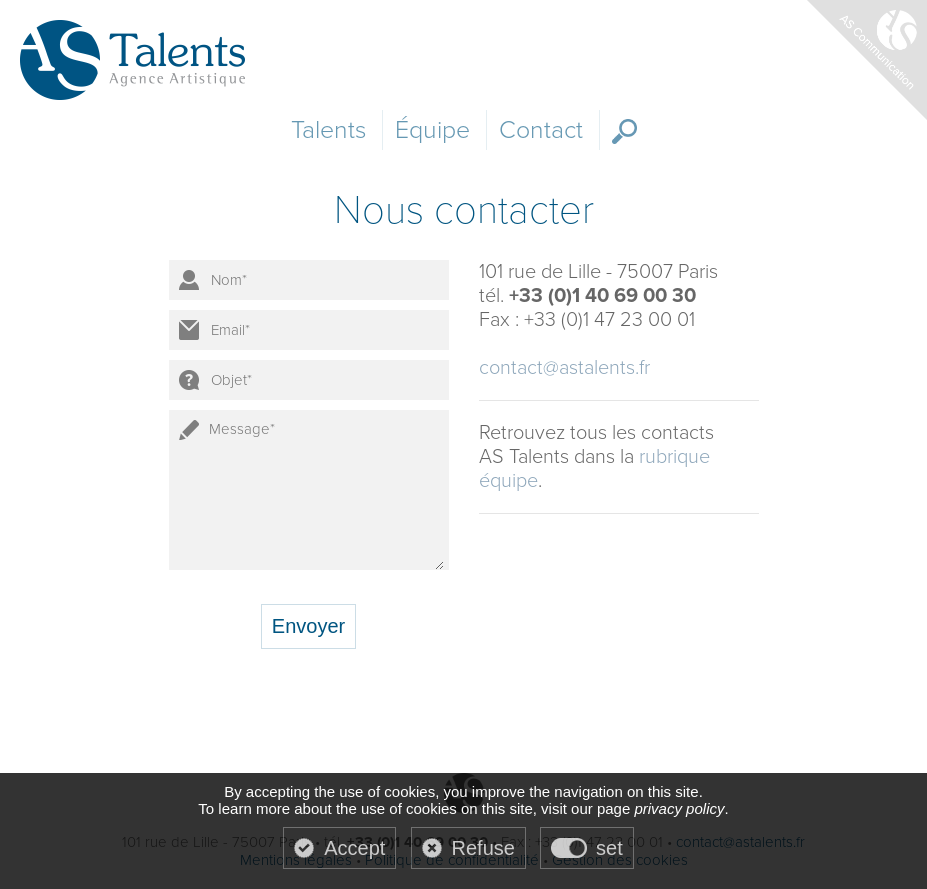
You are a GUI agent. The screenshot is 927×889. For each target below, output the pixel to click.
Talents (328, 130)
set (609, 848)
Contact (541, 130)
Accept (354, 848)
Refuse (483, 848)
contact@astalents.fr (564, 368)
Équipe (432, 130)
